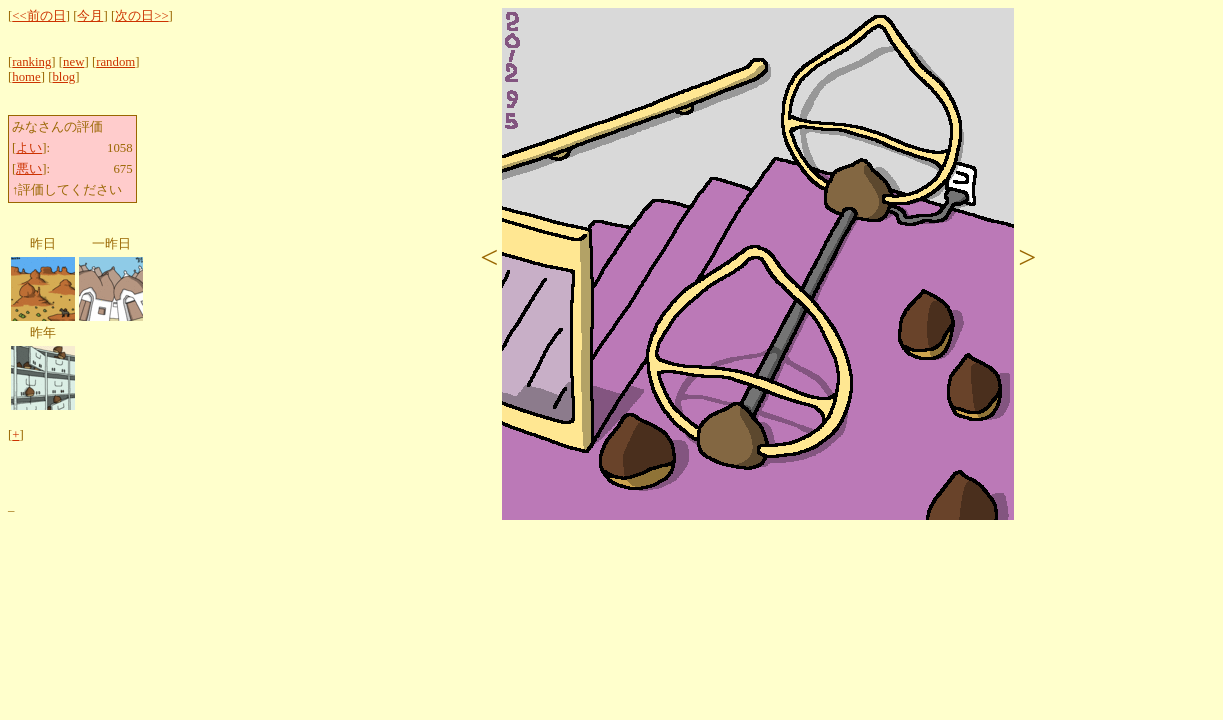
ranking (31, 62)
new (73, 62)
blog (63, 77)
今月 (90, 16)
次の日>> (141, 16)
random (115, 62)
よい (29, 148)
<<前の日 (38, 16)
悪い (29, 169)
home (26, 77)
